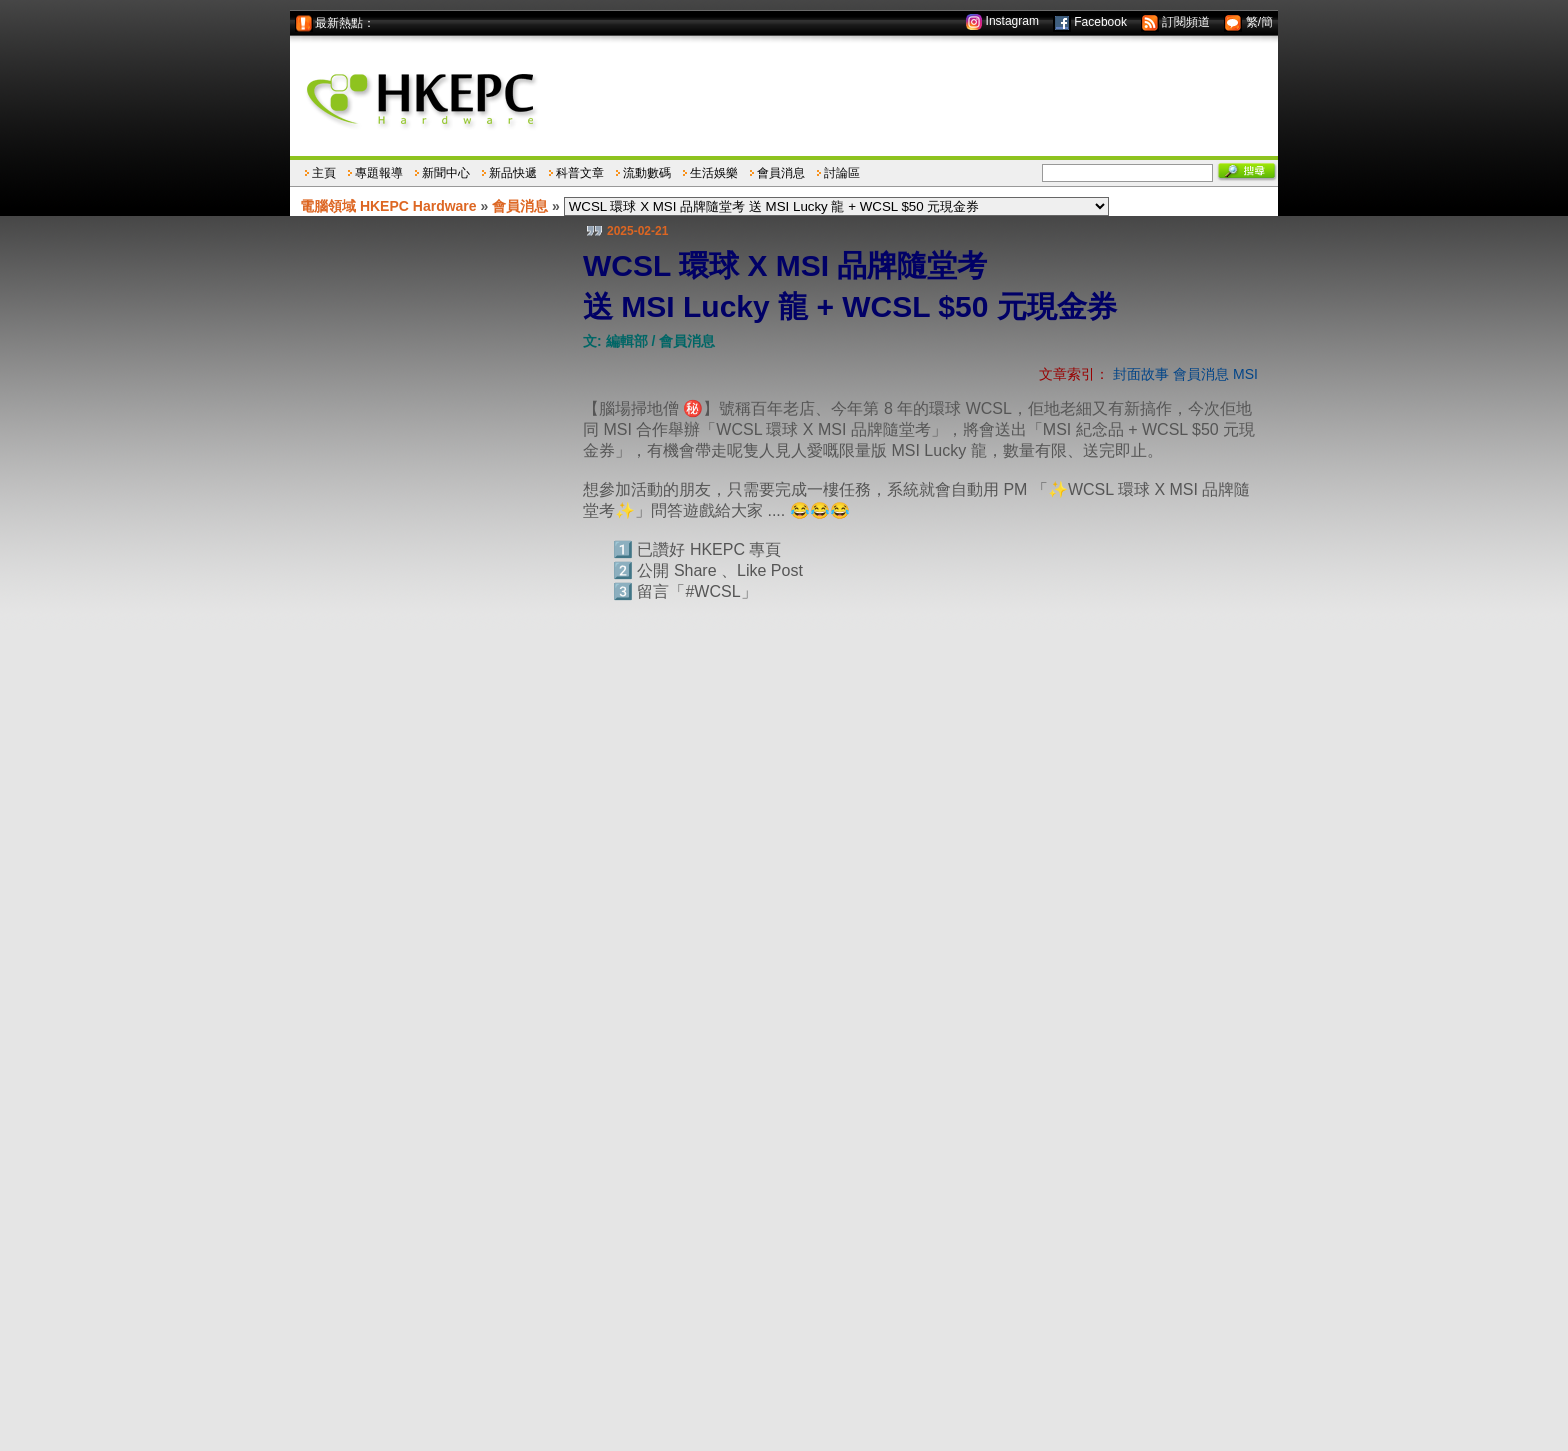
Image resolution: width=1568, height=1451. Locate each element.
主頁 (324, 173)
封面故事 (1141, 374)
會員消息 (781, 173)
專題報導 (379, 173)
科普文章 (580, 173)
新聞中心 (446, 173)
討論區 (842, 173)
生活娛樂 (714, 173)
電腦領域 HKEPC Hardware (388, 206)
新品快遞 (513, 173)
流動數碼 (647, 173)
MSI (1245, 374)
